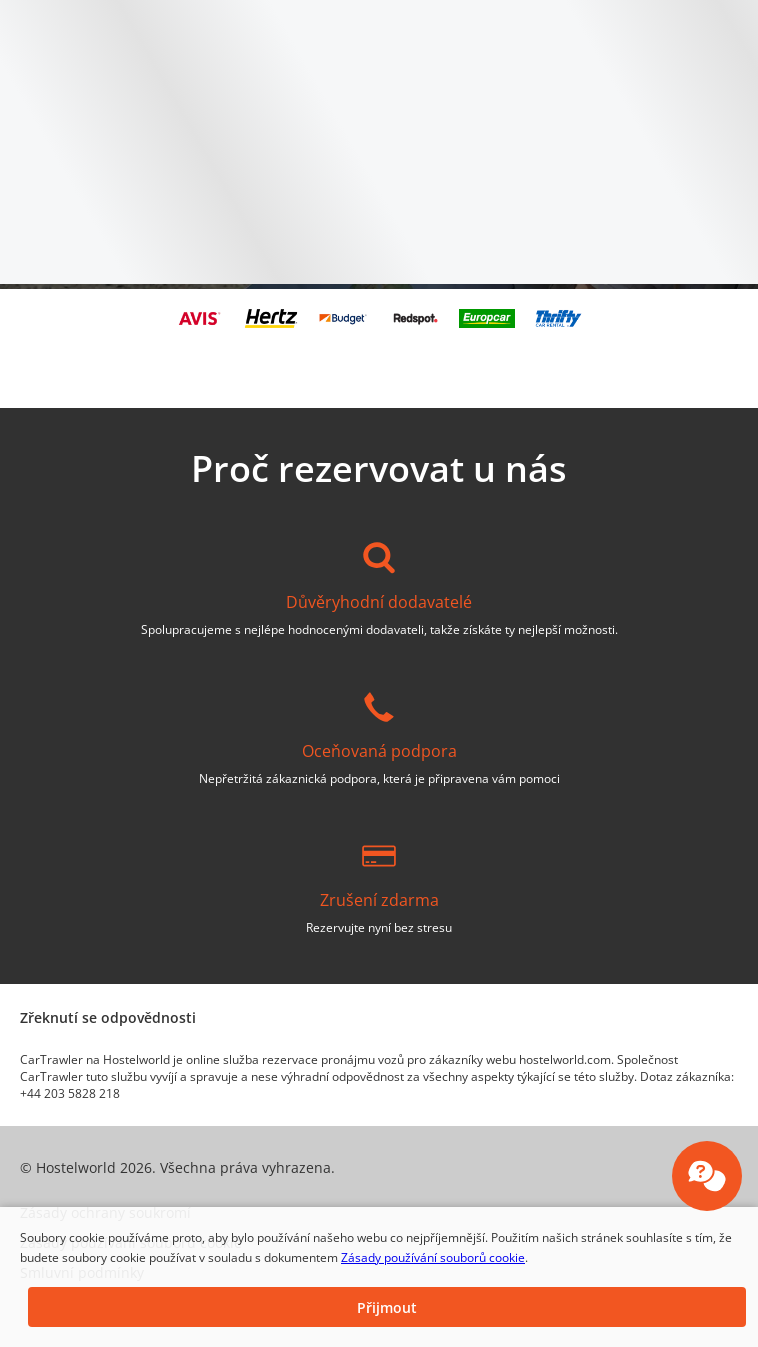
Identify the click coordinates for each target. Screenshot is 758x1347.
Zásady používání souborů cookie (433, 1257)
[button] (387, 1307)
